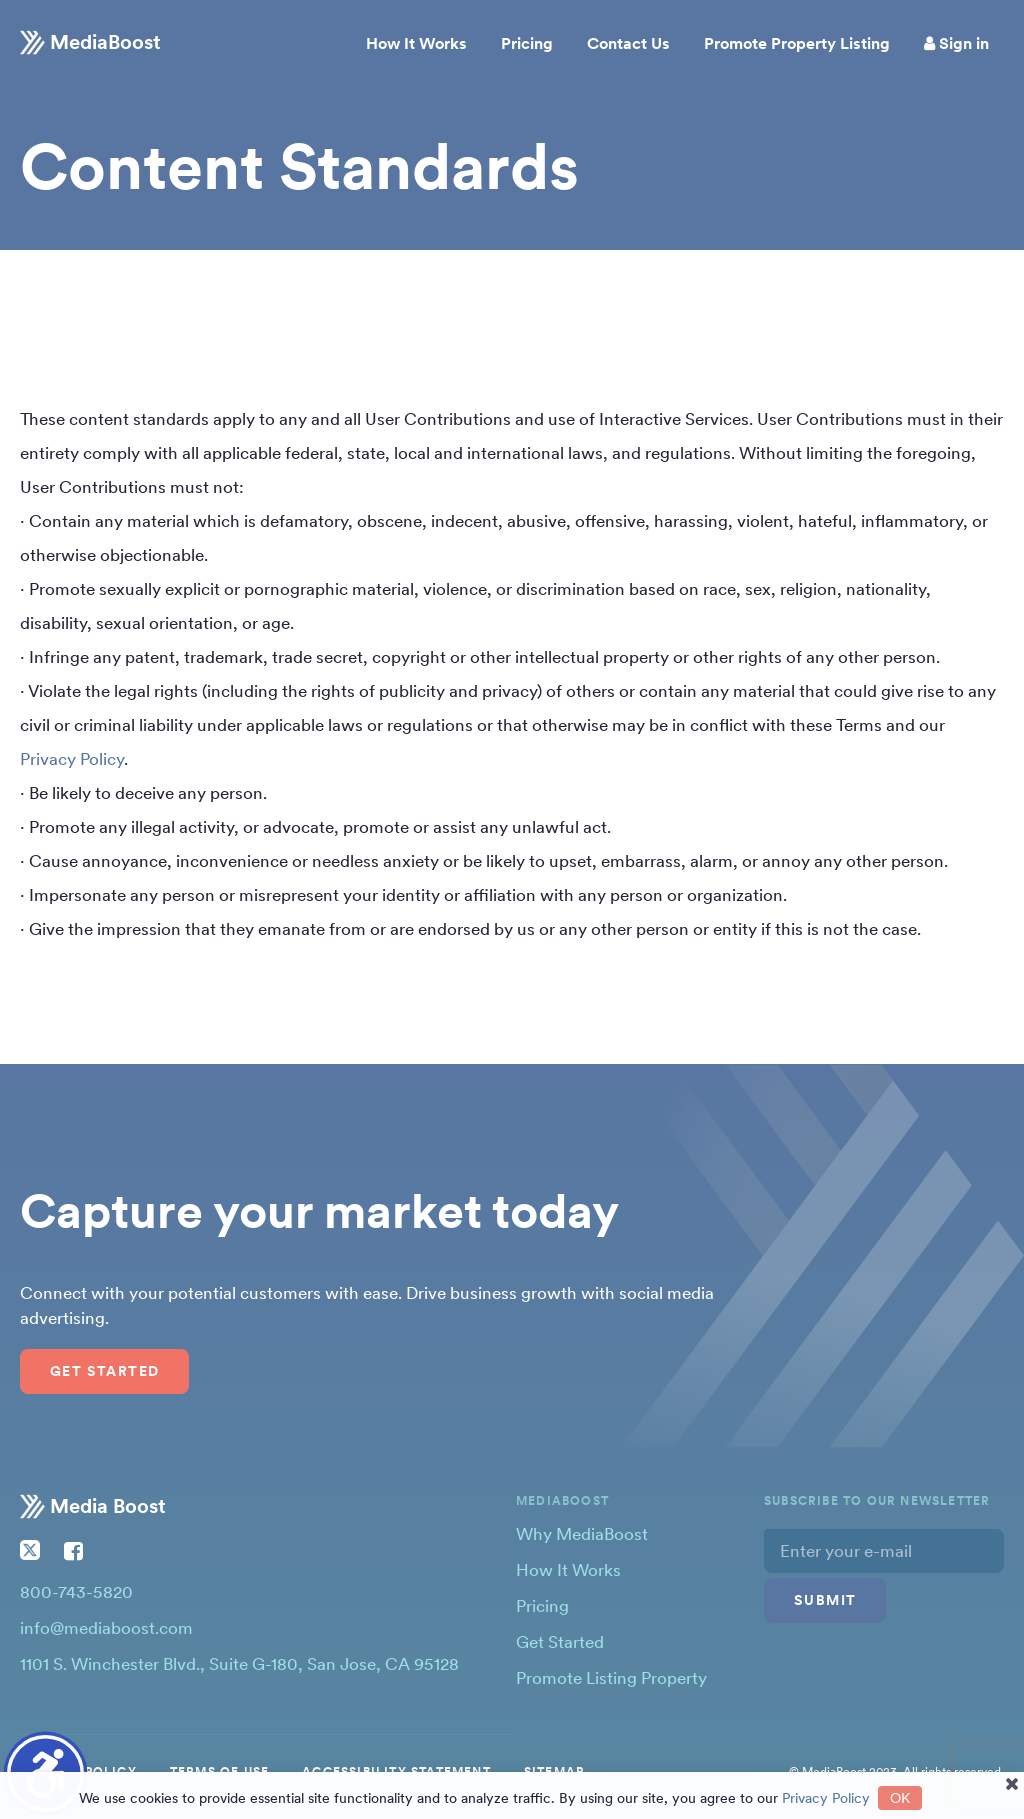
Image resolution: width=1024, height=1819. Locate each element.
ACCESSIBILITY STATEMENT (396, 1772)
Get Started (104, 1371)
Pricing (527, 43)
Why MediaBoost (582, 1534)
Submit (825, 1600)
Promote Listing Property (611, 1678)
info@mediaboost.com (106, 1628)
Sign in (956, 43)
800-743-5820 (76, 1592)
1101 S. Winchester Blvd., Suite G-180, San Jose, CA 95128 (239, 1664)
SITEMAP (554, 1772)
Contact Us (628, 43)
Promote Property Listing (797, 43)
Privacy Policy (72, 759)
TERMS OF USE (219, 1772)
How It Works (416, 43)
